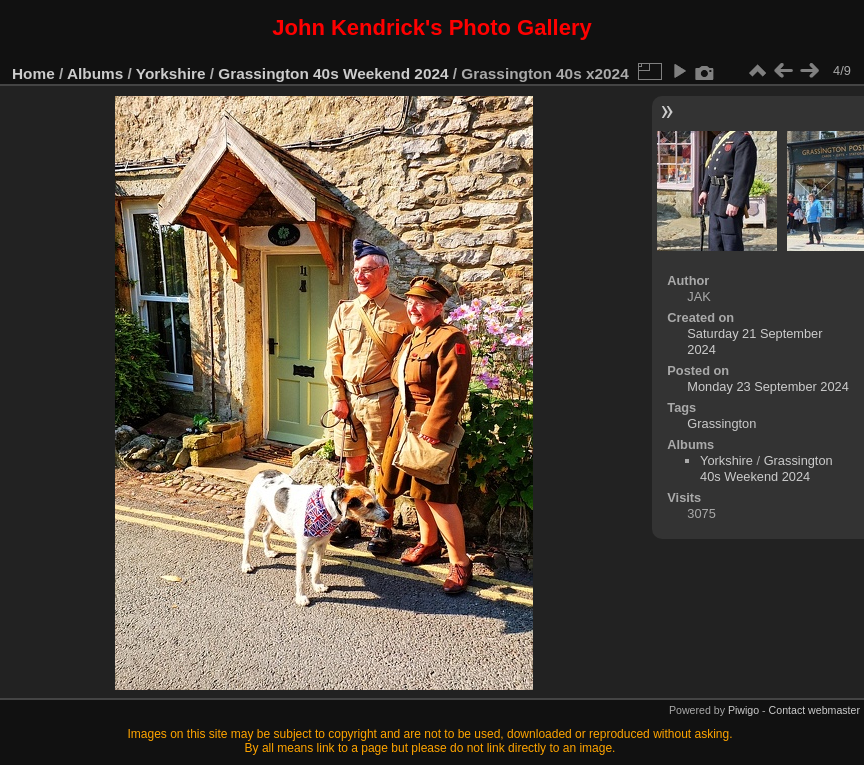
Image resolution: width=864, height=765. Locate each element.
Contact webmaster (814, 710)
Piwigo (743, 710)
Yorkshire (171, 73)
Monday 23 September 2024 (768, 386)
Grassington (721, 423)
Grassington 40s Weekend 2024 (333, 73)
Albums (95, 73)
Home (33, 73)
